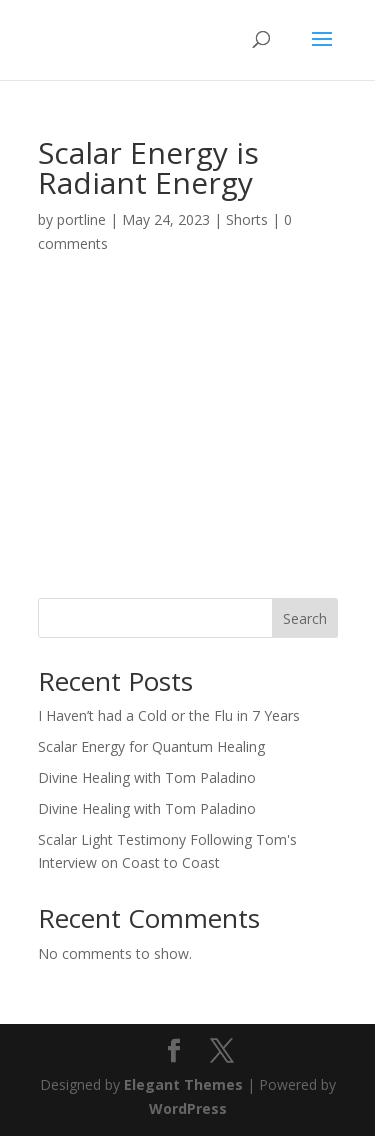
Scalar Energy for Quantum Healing (151, 746)
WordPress (188, 1108)
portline (81, 219)
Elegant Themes (183, 1084)
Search (305, 618)
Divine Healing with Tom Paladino (147, 777)
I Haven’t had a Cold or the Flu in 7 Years (169, 715)
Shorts (247, 219)
